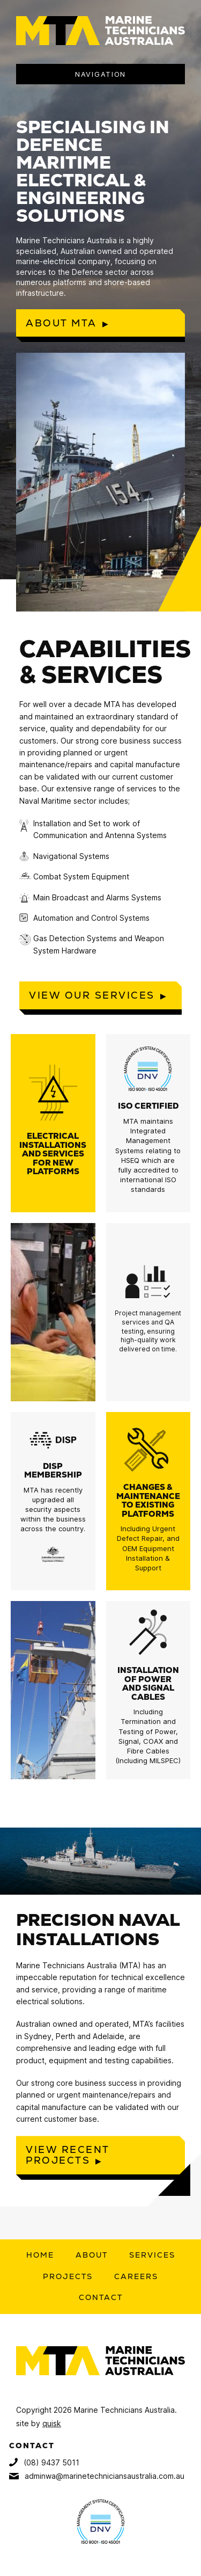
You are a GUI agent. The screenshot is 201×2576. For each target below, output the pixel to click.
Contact (101, 2297)
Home (40, 2255)
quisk (51, 2423)
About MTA (61, 323)
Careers (136, 2276)
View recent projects (68, 2154)
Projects (68, 2276)
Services (152, 2255)
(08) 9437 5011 (44, 2462)
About (92, 2255)
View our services (92, 995)
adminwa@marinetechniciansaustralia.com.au (96, 2475)
